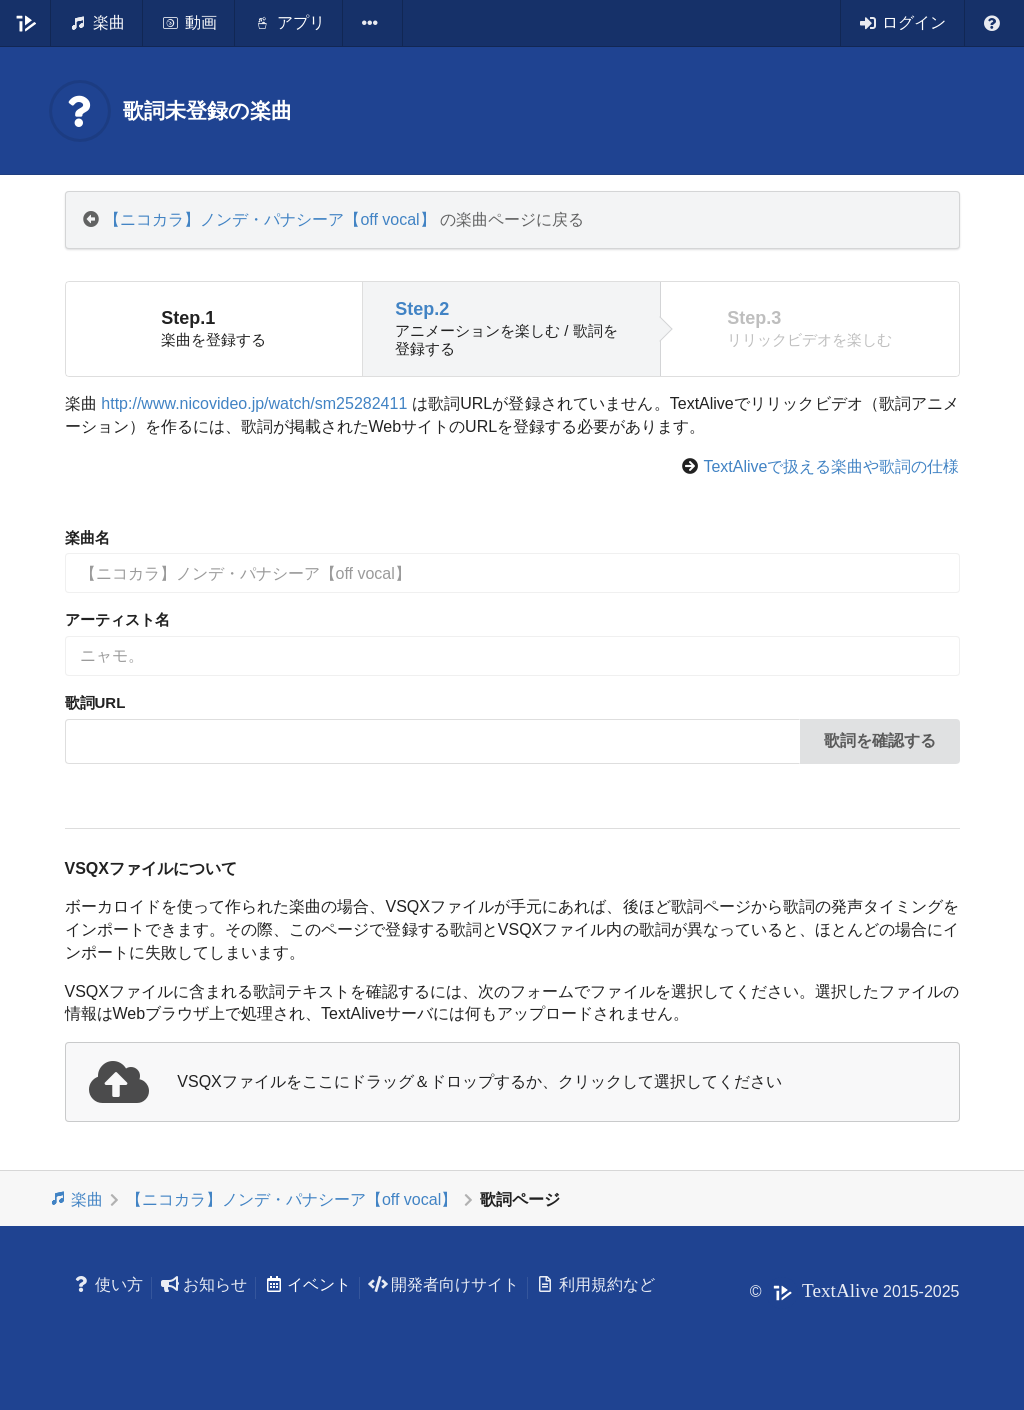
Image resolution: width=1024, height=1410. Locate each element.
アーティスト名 (117, 619)
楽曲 (76, 1199)
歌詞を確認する (880, 740)
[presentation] (512, 1082)
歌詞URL (95, 702)
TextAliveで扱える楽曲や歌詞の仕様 (831, 466)
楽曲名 (87, 537)
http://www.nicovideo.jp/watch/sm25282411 (254, 403)
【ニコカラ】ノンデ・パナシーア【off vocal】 (269, 219)
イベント (307, 1284)
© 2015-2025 (855, 1291)
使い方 (108, 1284)
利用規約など (595, 1284)
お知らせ (203, 1284)
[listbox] (373, 23)
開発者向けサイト (443, 1284)
